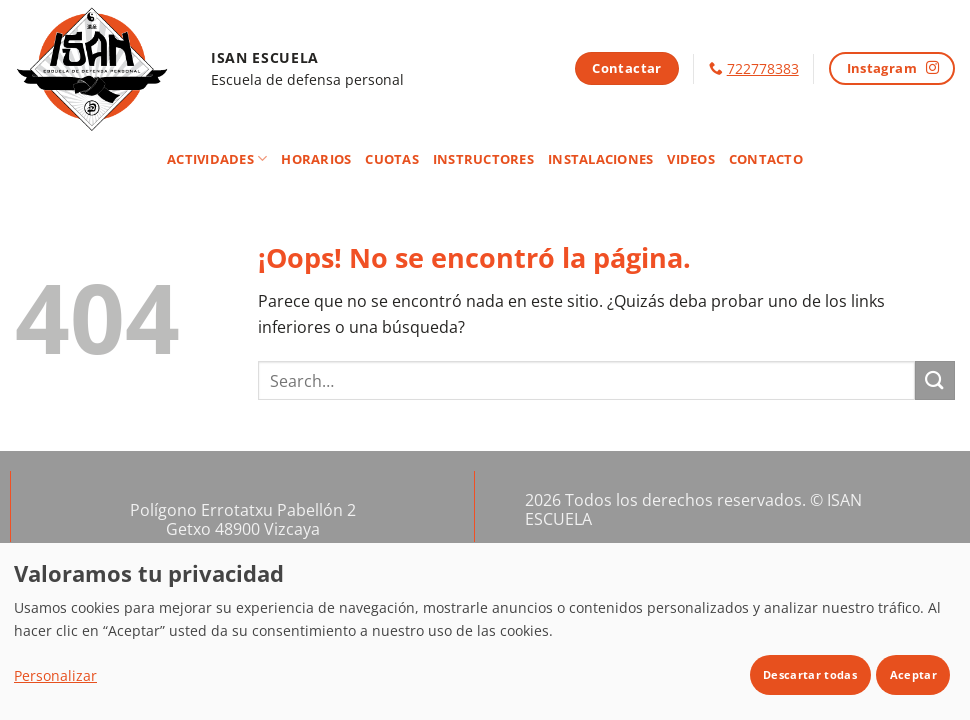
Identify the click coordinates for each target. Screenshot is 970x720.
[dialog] (485, 631)
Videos (691, 159)
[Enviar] (935, 380)
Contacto (766, 159)
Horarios (316, 159)
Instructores (483, 159)
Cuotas (392, 159)
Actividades (217, 158)
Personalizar (55, 675)
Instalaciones (600, 159)
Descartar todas (810, 674)
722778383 (763, 68)
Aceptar (913, 674)
